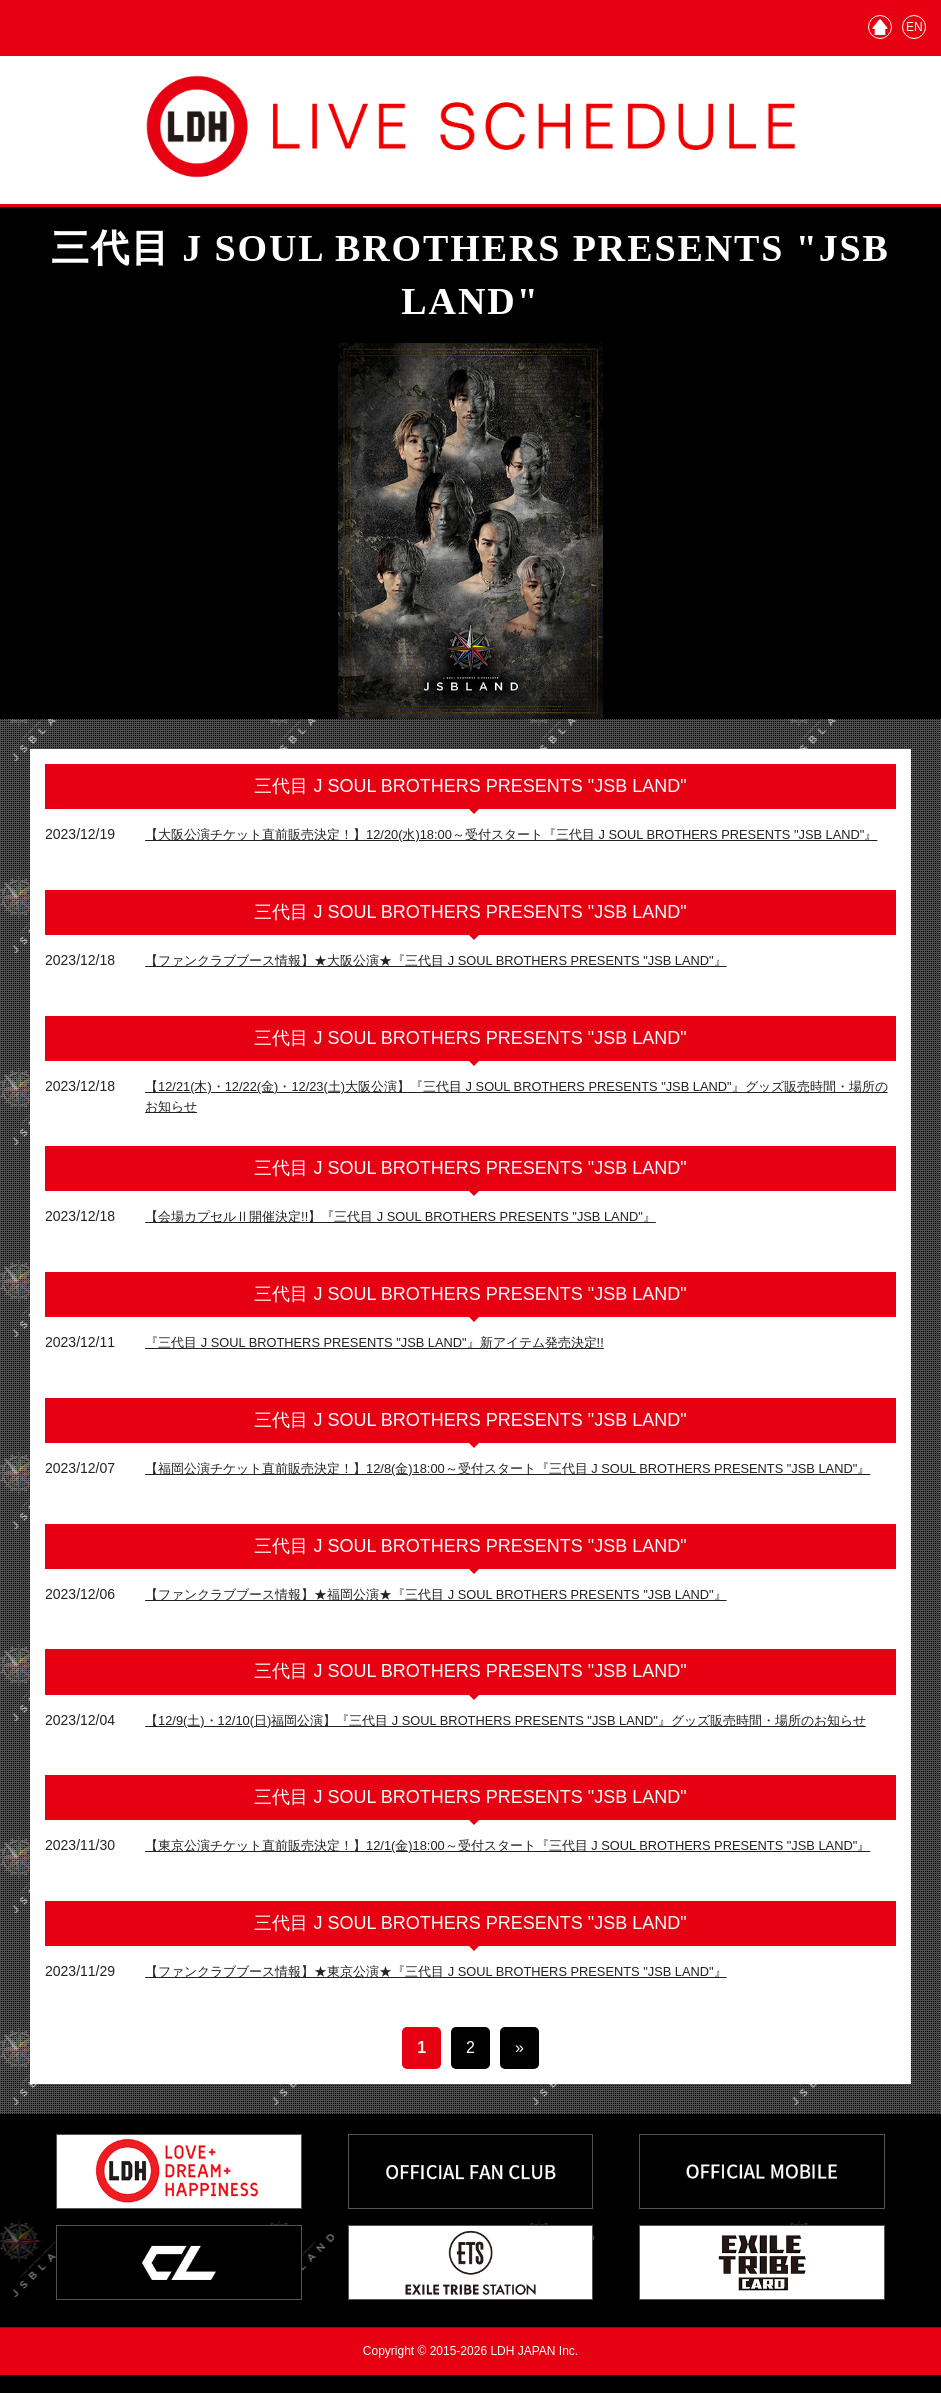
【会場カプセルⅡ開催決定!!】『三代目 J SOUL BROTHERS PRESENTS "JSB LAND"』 (422, 1221)
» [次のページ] (519, 2065)
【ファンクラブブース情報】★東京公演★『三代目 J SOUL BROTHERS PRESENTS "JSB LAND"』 (460, 1989)
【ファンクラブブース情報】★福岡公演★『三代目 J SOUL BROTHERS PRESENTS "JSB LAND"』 (460, 1603)
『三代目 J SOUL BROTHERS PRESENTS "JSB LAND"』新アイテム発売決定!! (394, 1347)
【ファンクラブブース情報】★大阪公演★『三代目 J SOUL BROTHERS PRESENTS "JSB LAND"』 (460, 965)
